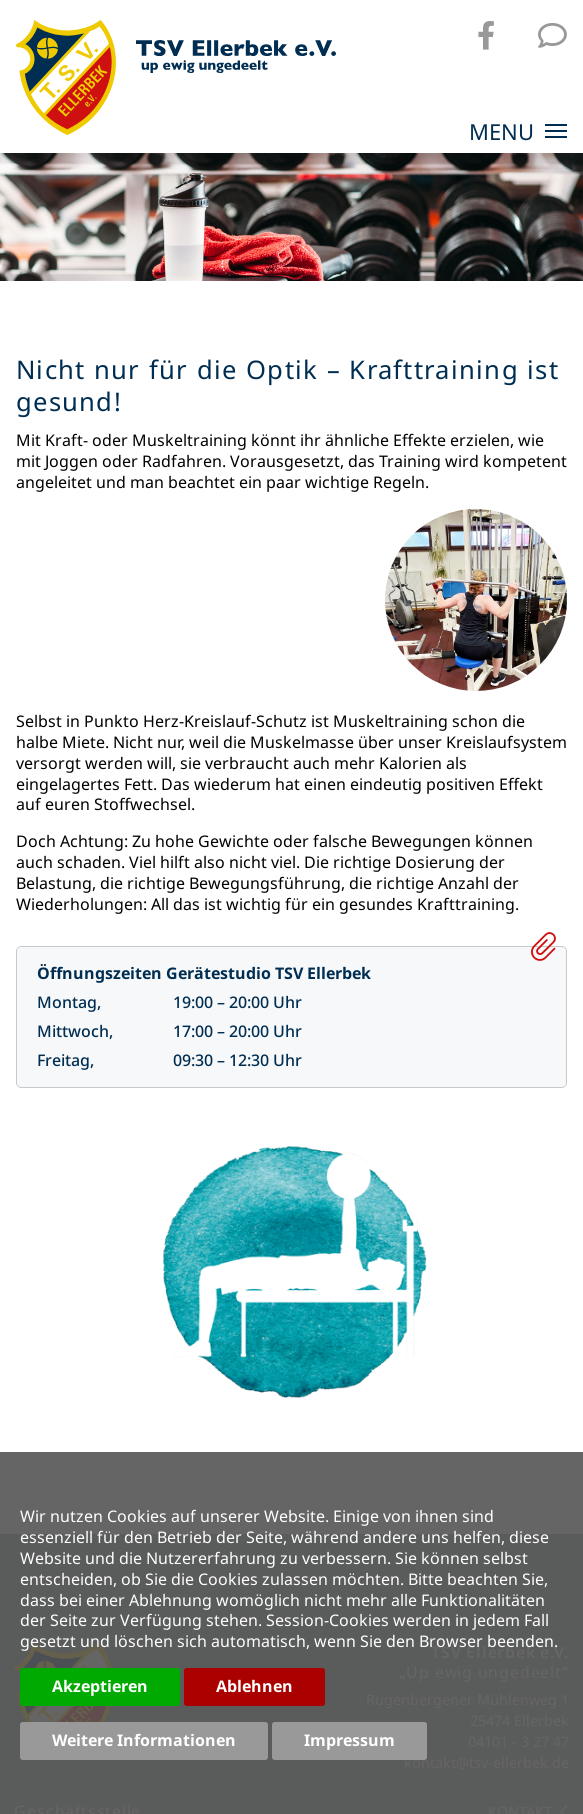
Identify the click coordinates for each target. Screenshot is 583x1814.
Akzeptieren (100, 1686)
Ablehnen (254, 1686)
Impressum (349, 1740)
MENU (518, 133)
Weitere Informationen (144, 1740)
